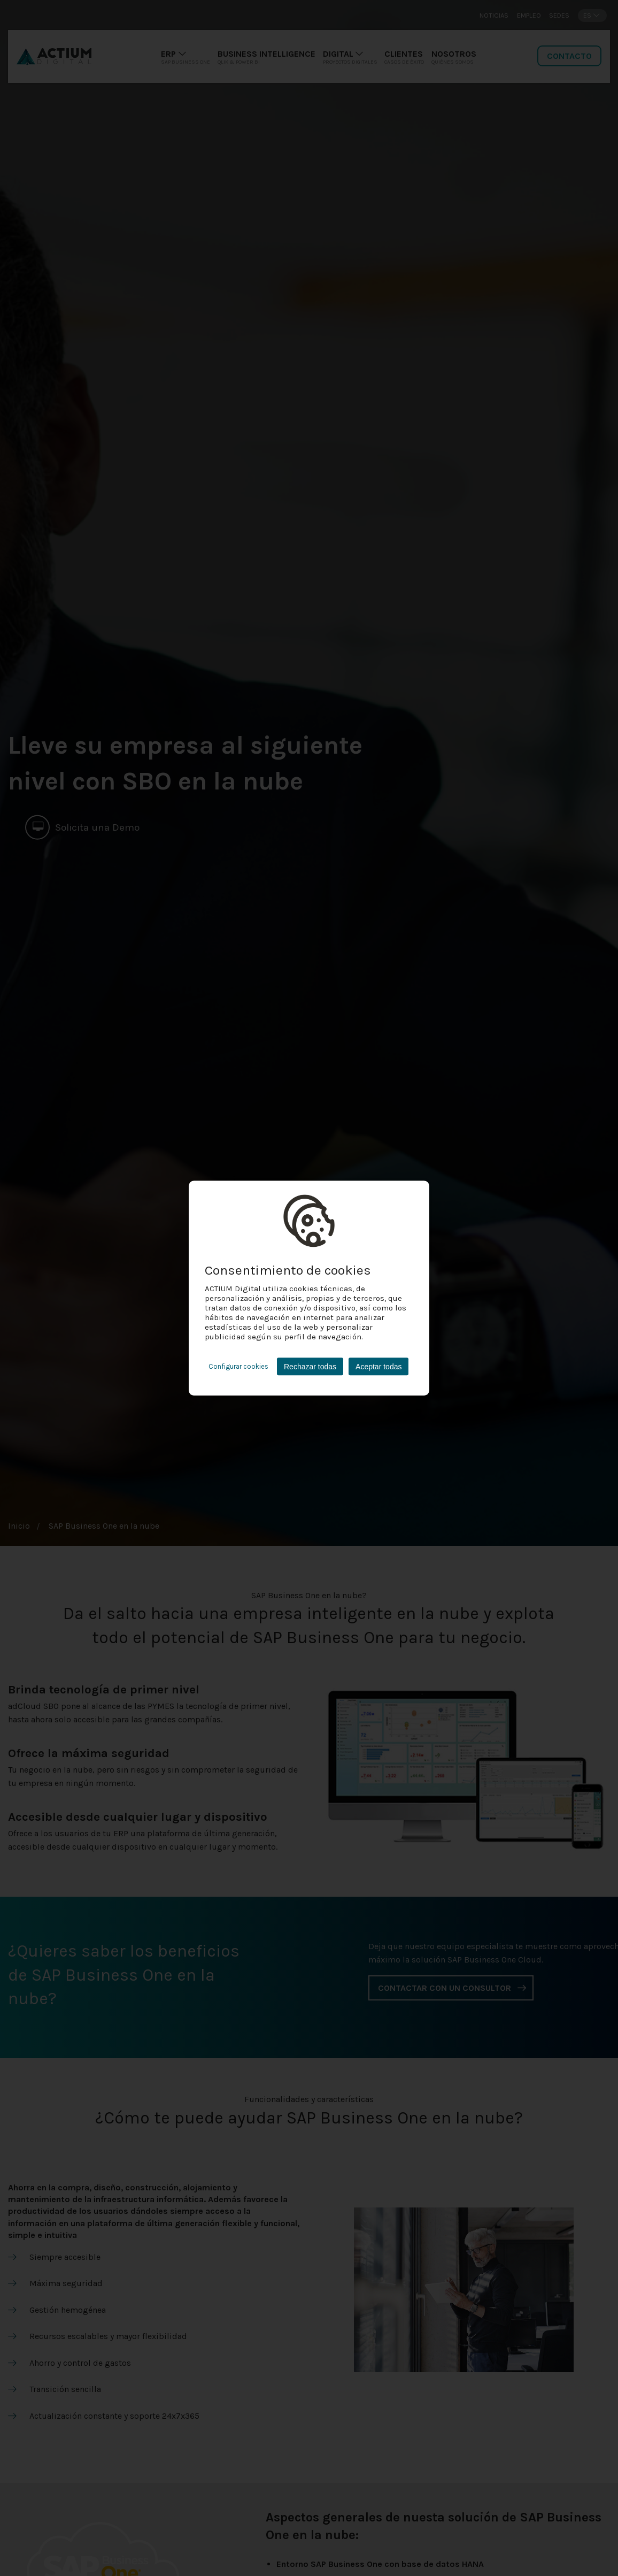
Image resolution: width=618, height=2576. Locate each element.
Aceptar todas (378, 1366)
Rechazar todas (310, 1366)
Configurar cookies (238, 1366)
